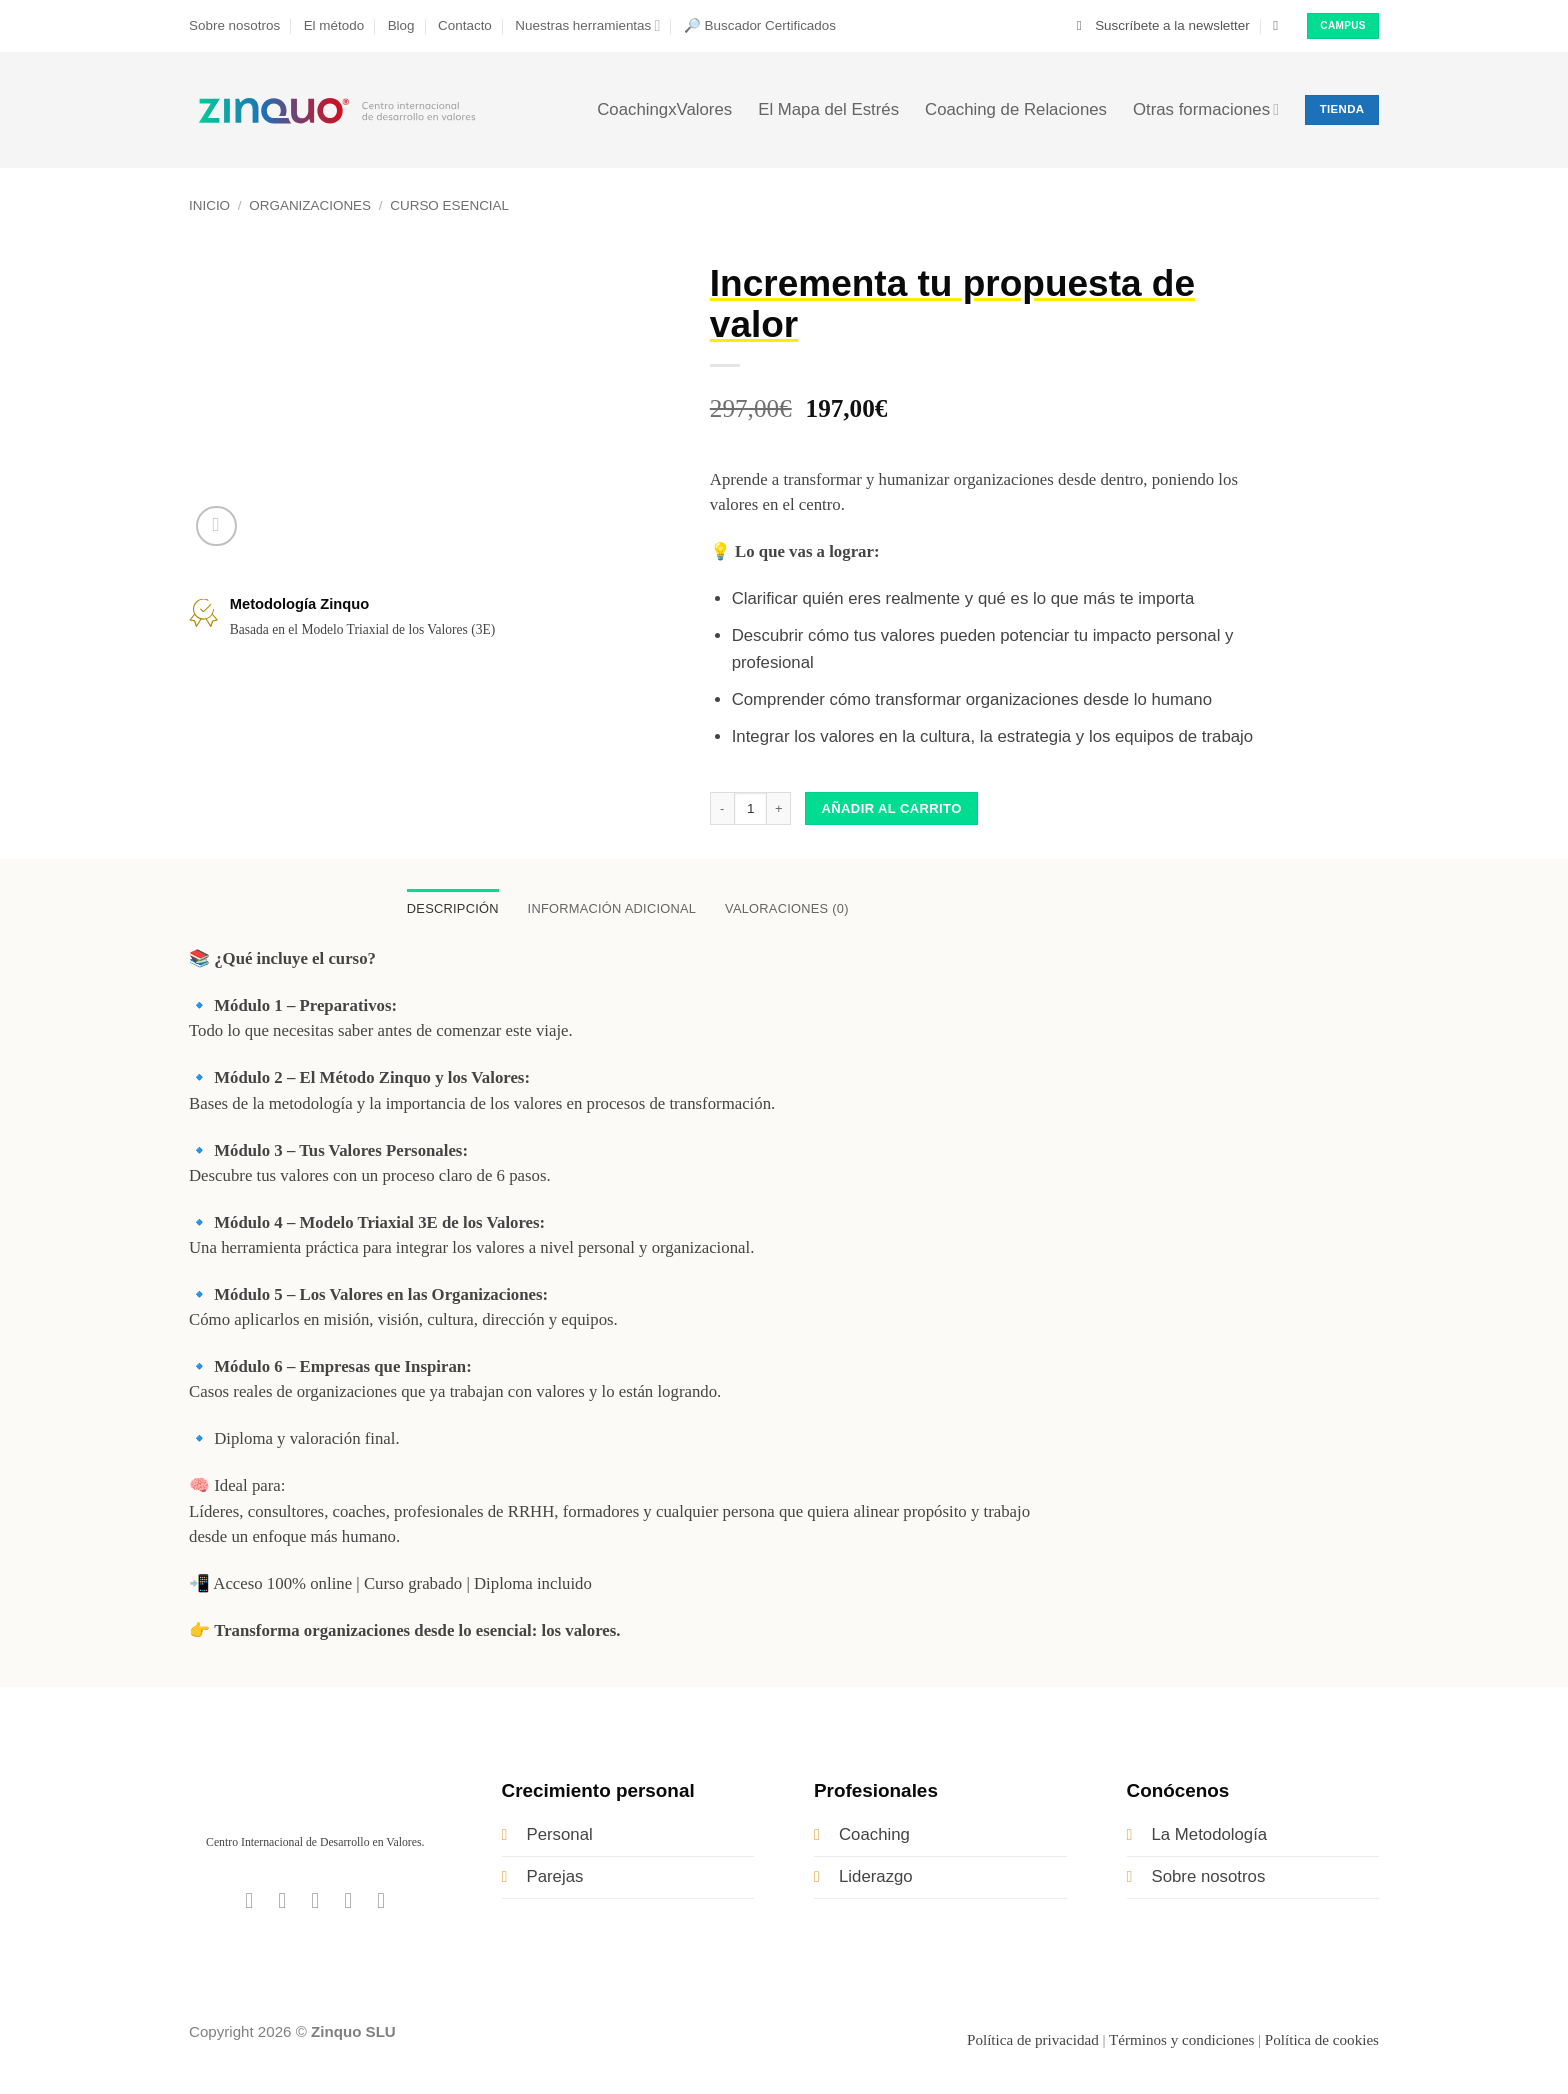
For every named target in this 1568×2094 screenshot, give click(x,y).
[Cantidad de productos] (751, 809)
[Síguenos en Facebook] (249, 1901)
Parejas (555, 1877)
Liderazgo (876, 1877)
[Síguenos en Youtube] (381, 1901)
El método (334, 25)
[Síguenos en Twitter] (315, 1901)
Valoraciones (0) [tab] (793, 909)
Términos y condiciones (1181, 2041)
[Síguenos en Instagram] (282, 1901)
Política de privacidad (1033, 2041)
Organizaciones (310, 205)
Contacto (465, 25)
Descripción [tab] (446, 909)
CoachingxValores (664, 109)
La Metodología (1210, 1835)
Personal (560, 1835)
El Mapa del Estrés (828, 109)
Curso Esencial (449, 205)
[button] (1163, 26)
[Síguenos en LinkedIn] (348, 1901)
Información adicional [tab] (611, 909)
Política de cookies (1322, 2041)
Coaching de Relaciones (1016, 109)
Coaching (874, 1835)
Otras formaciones (1206, 110)
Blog (401, 25)
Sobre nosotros (234, 25)
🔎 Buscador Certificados (760, 25)
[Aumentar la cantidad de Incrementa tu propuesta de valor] (779, 809)
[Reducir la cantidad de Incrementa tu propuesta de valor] (722, 809)
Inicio (209, 205)
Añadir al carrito (892, 808)
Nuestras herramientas (587, 25)
